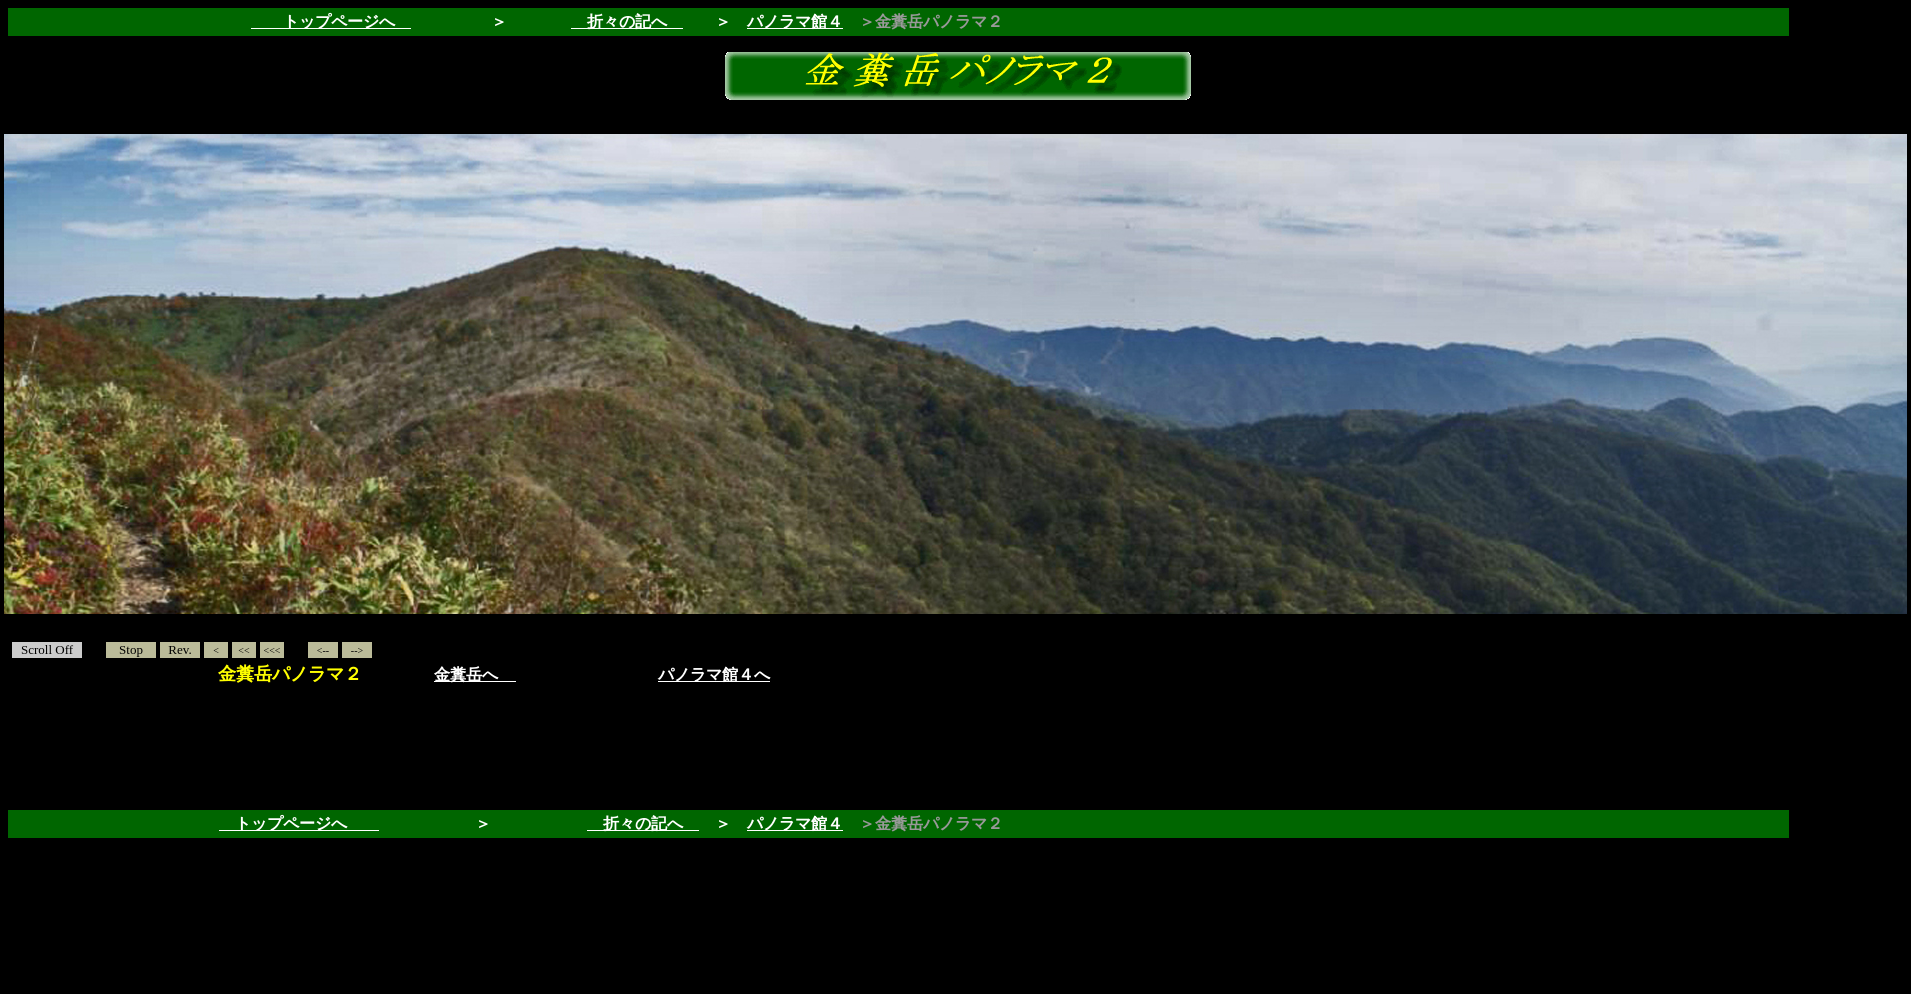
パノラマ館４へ (714, 674)
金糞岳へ (466, 674)
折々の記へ (627, 21)
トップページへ (299, 823)
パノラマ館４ (795, 21)
